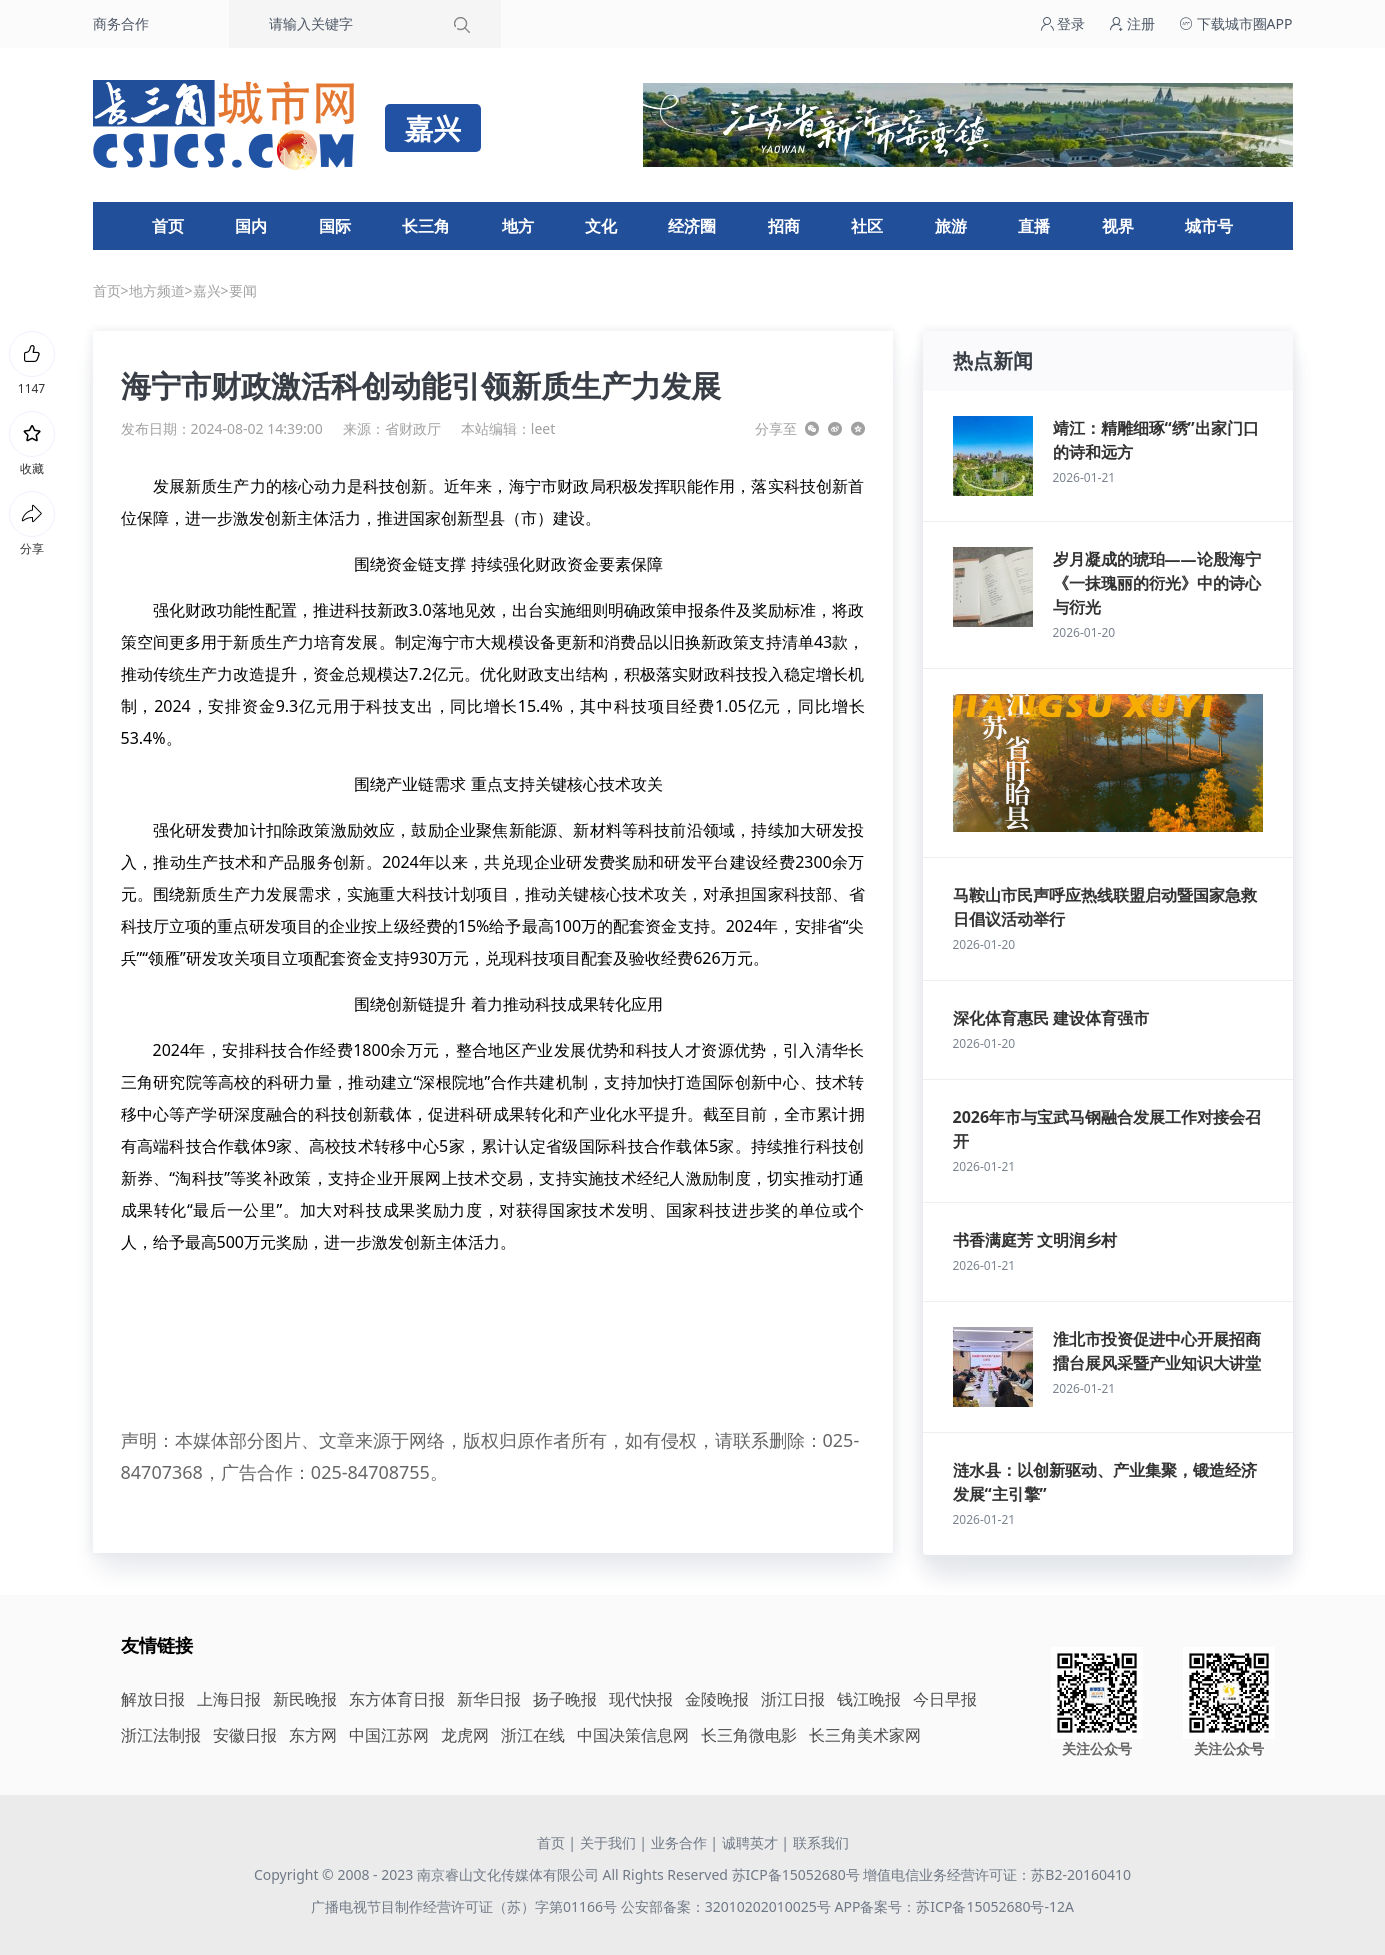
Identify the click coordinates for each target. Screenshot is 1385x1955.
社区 (867, 226)
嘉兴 (207, 290)
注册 (1132, 23)
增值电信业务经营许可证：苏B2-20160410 (997, 1874)
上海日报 (229, 1699)
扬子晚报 (565, 1699)
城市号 (1209, 226)
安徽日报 (245, 1735)
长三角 (426, 226)
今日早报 (945, 1699)
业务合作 (679, 1842)
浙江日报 (793, 1699)
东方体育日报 (397, 1699)
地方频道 (157, 290)
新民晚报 (305, 1699)
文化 (601, 226)
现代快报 (641, 1699)
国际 (335, 226)
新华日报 (489, 1699)
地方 (518, 226)
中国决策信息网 (633, 1735)
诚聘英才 (750, 1842)
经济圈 (692, 226)
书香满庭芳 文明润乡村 (1035, 1240)
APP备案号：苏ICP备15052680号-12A (953, 1906)
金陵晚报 (717, 1699)
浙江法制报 (161, 1735)
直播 (1034, 226)
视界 (1118, 226)
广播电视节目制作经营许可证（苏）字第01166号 (466, 1906)
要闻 (243, 290)
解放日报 (153, 1699)
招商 (784, 226)
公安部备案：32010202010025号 (728, 1906)
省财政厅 (413, 428)
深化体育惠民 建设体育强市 (1051, 1018)
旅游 (951, 226)
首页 (168, 226)
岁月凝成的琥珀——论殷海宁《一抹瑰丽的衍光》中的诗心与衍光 (1157, 583)
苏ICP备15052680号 (796, 1874)
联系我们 (821, 1842)
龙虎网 (465, 1735)
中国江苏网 (389, 1735)
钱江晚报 (869, 1699)
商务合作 (121, 23)
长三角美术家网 (865, 1735)
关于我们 (608, 1842)
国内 (251, 226)
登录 (1063, 23)
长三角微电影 (749, 1735)
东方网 (313, 1735)
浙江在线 (533, 1735)
